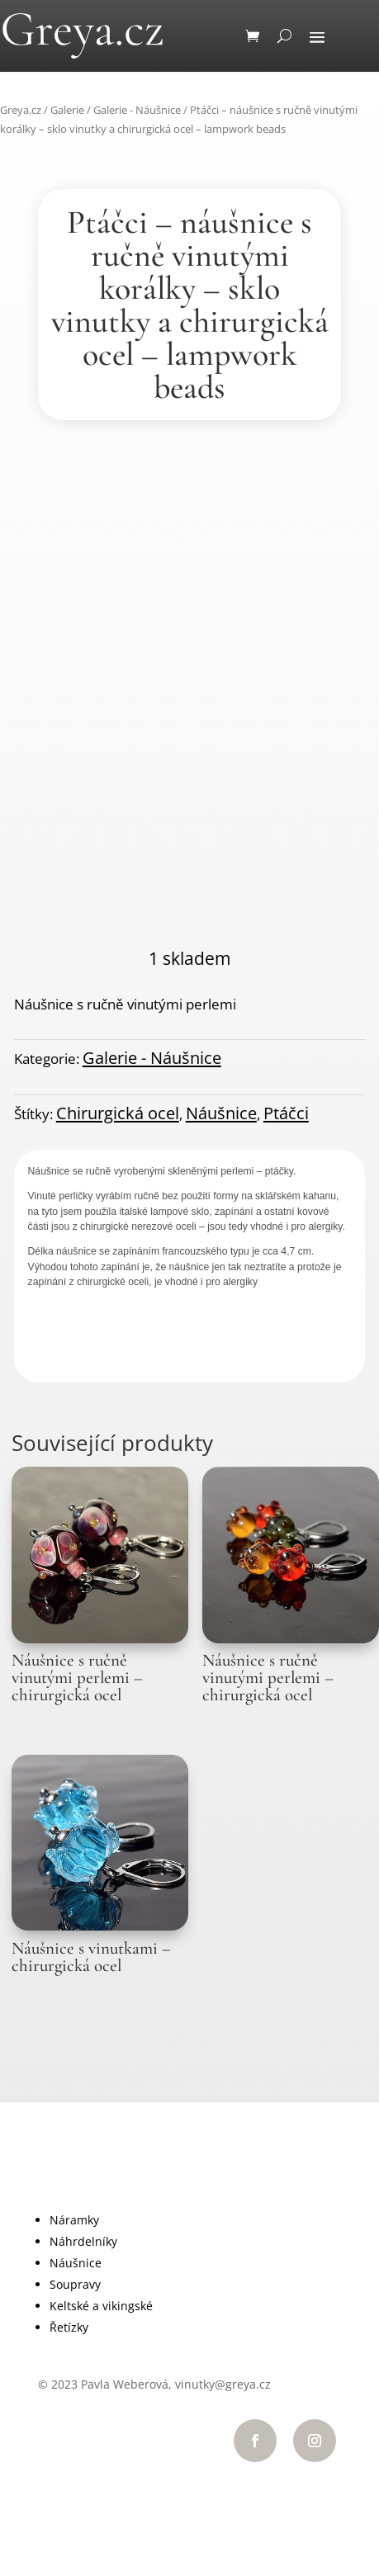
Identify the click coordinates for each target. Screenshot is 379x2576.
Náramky (74, 2220)
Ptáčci (286, 1112)
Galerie (67, 109)
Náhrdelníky (83, 2241)
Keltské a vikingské (101, 2306)
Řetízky (69, 2327)
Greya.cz (20, 109)
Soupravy (75, 2284)
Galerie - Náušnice (137, 109)
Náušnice (221, 1112)
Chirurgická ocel (117, 1112)
